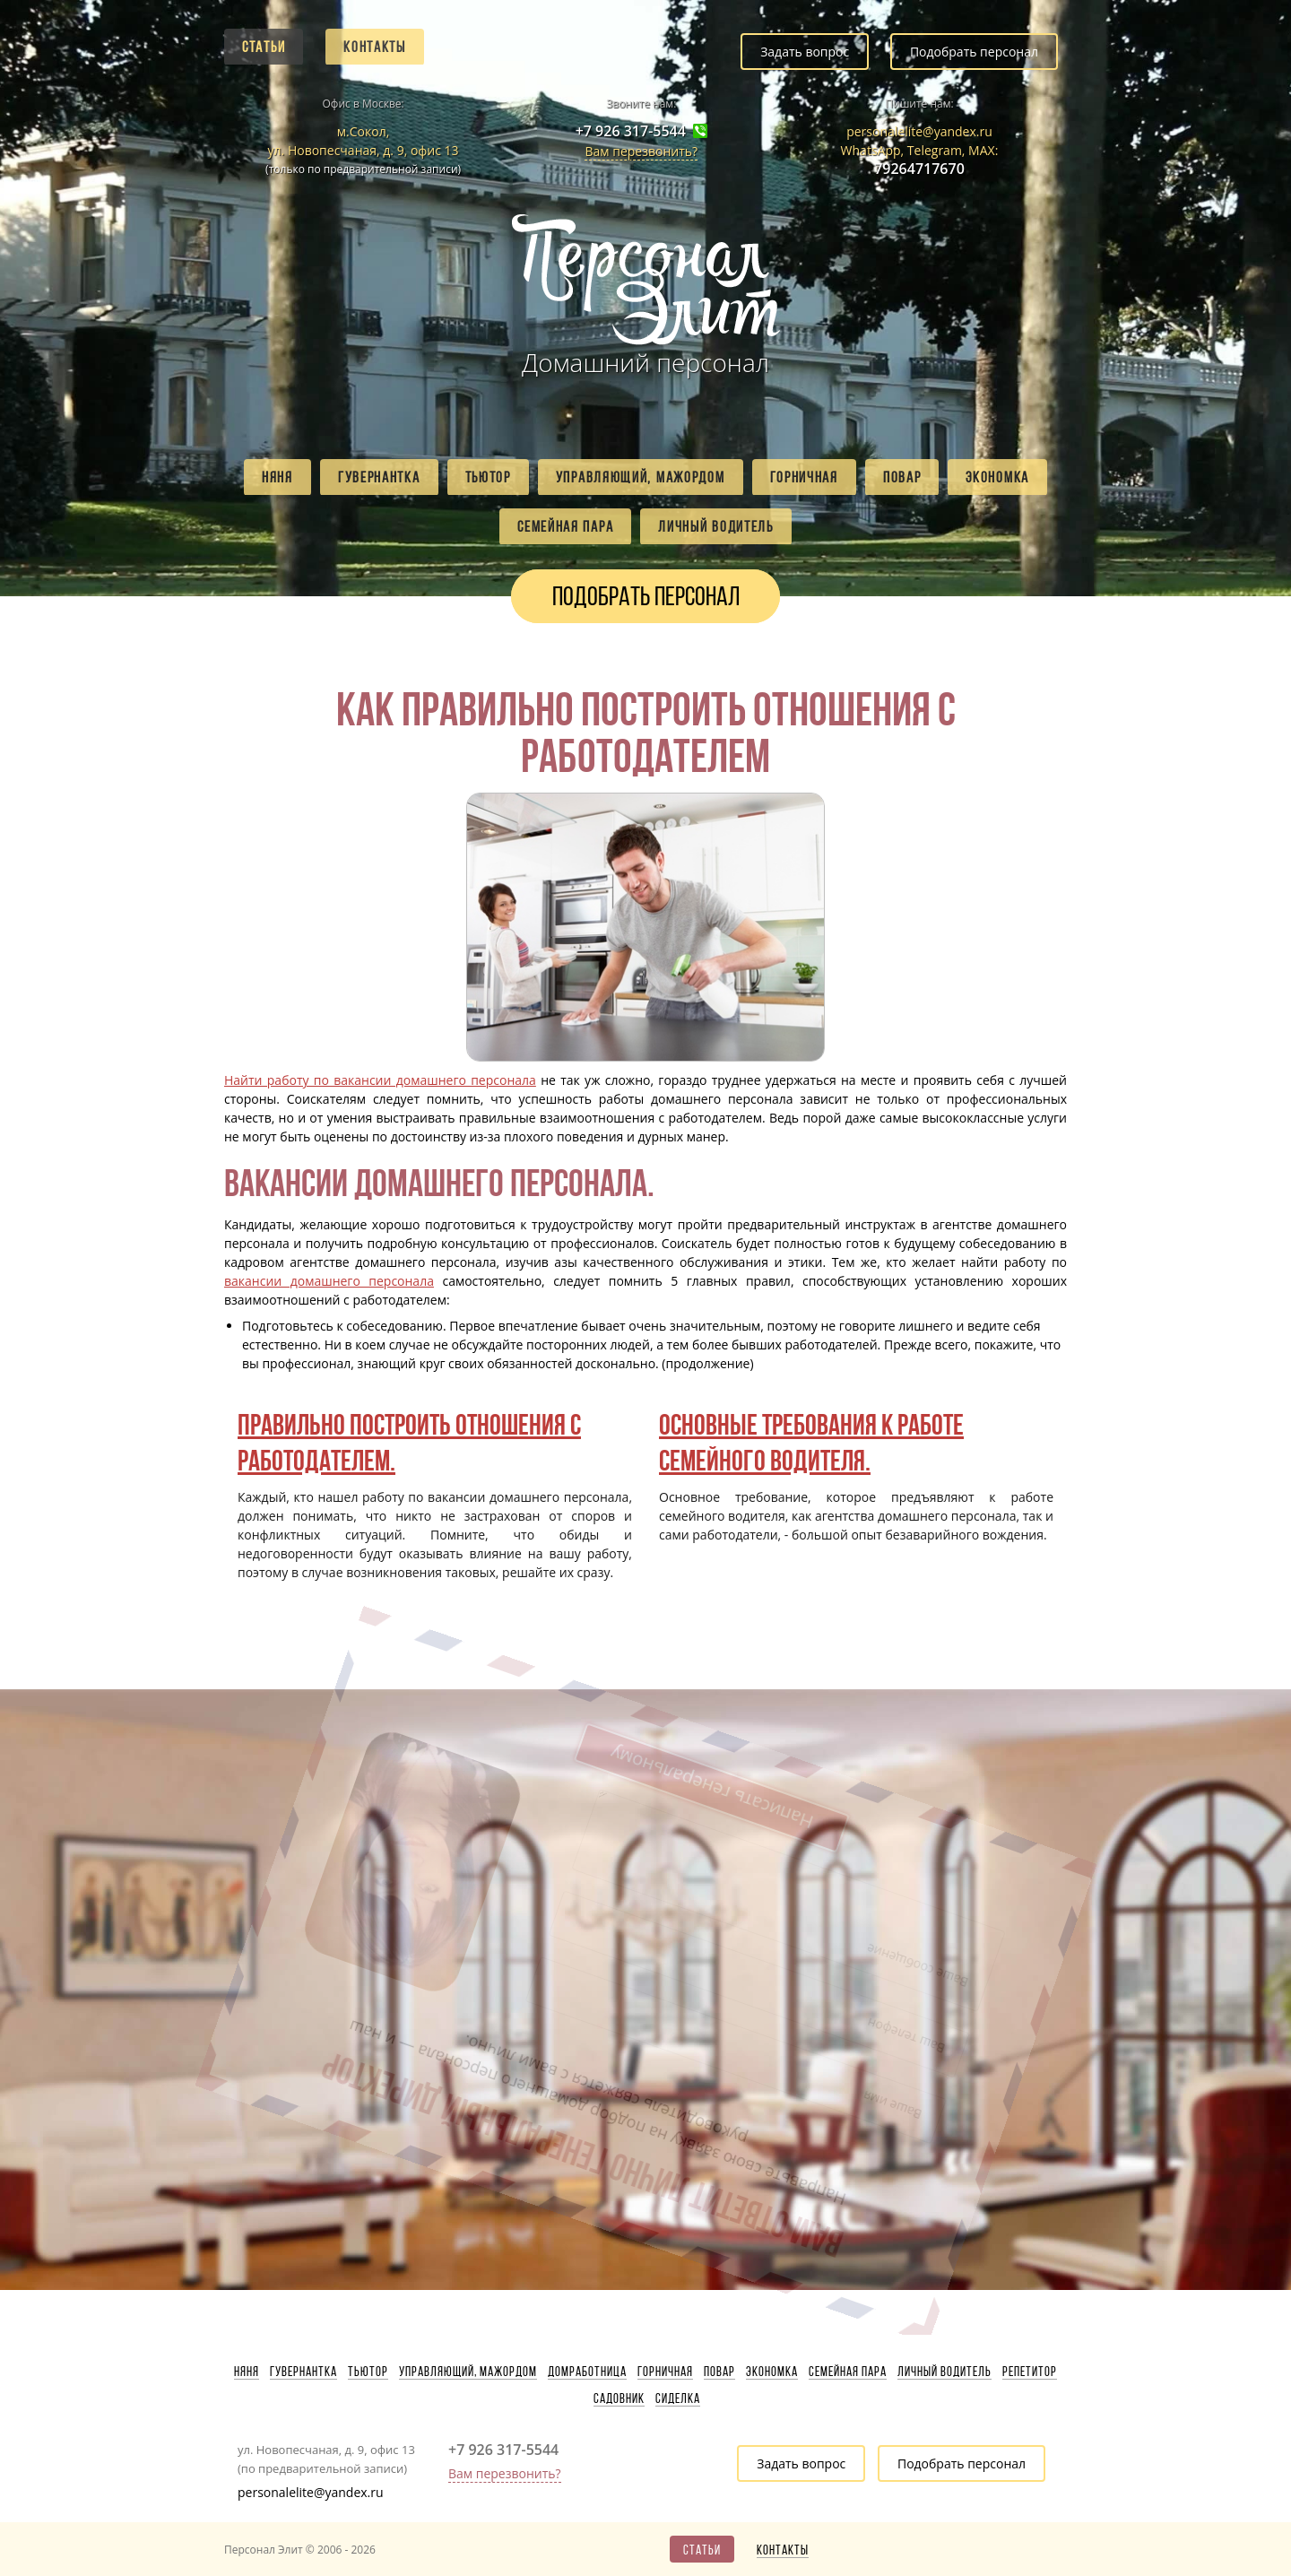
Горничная (804, 477)
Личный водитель (716, 526)
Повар (902, 477)
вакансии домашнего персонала (329, 1280)
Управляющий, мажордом (640, 477)
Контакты (374, 47)
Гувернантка (379, 477)
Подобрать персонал (974, 51)
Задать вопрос (804, 51)
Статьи (263, 47)
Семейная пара (565, 526)
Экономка (997, 477)
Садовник (619, 2398)
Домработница (587, 2371)
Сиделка (677, 2398)
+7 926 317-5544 (631, 131)
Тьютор (488, 477)
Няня (277, 477)
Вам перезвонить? (641, 151)
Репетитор (1029, 2371)
